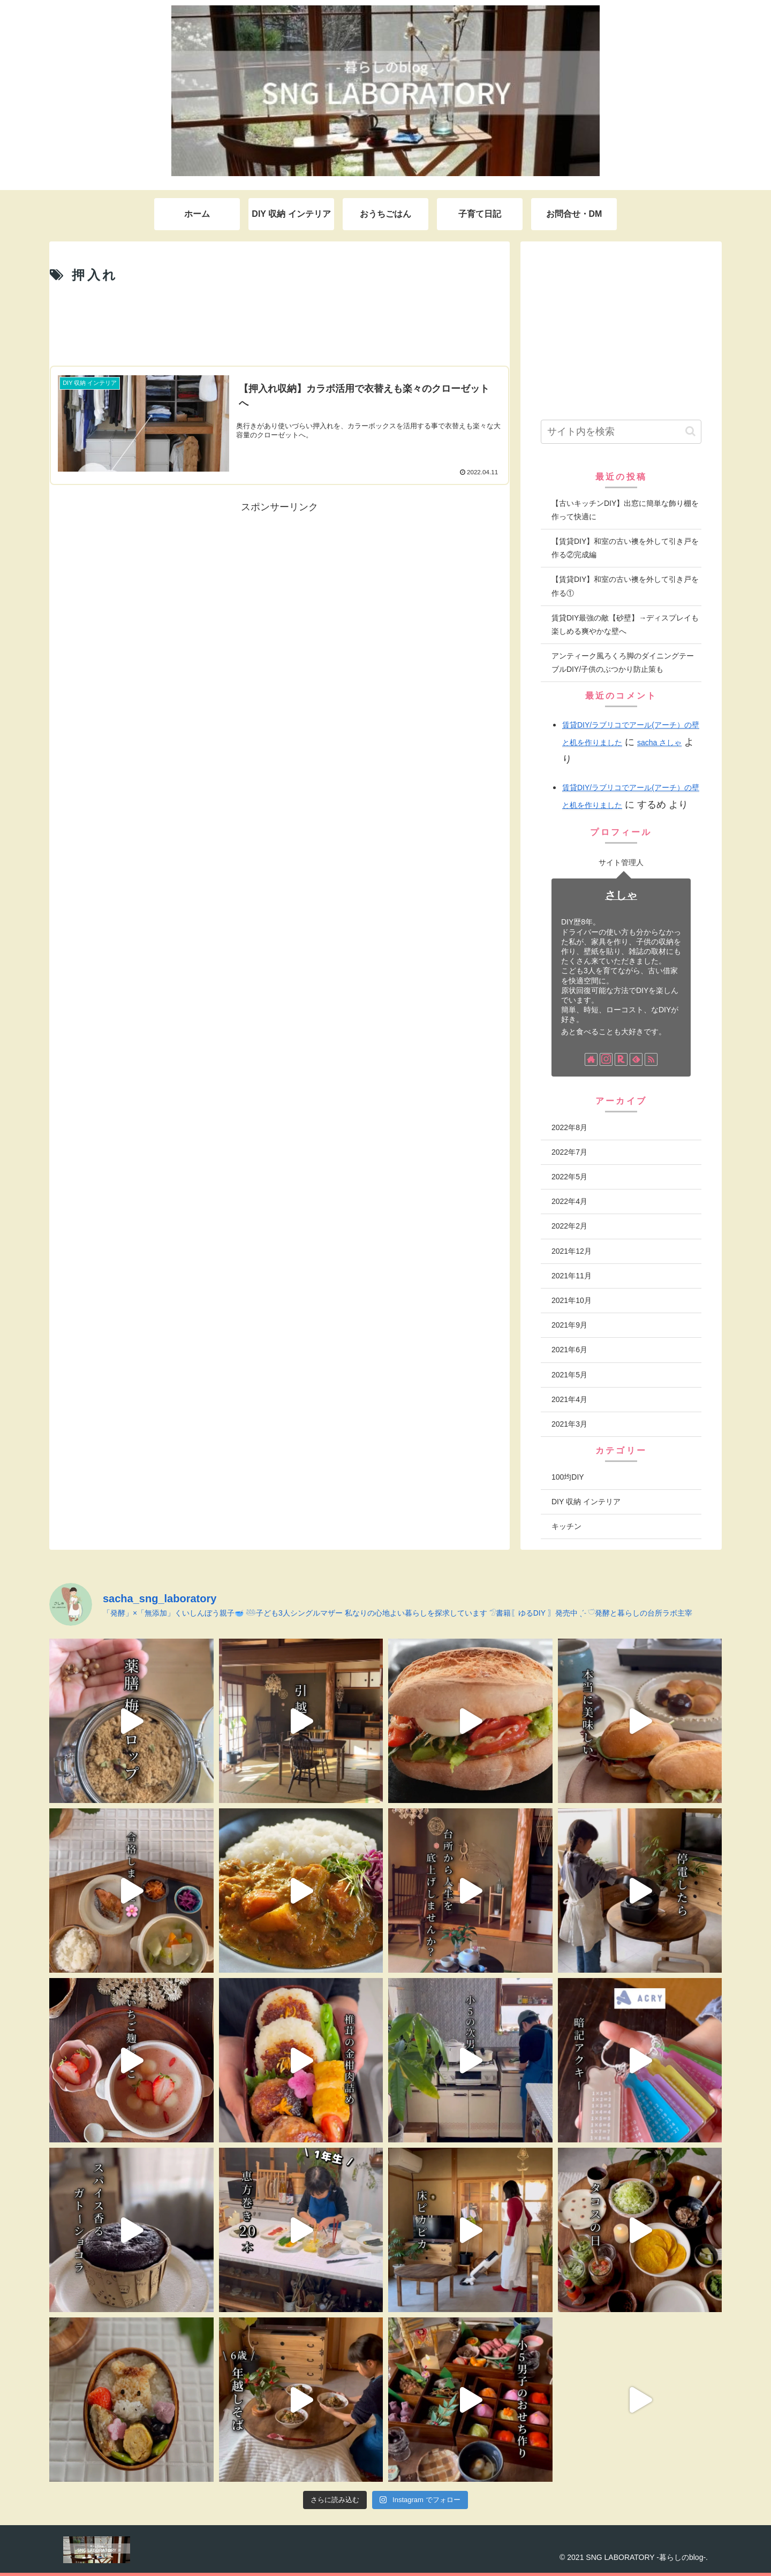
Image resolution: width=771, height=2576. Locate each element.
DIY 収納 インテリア (586, 1501)
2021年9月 (569, 1325)
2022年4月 (569, 1201)
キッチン (566, 1526)
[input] (621, 432)
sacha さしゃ (659, 742)
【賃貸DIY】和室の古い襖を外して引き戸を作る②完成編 (625, 548)
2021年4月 (569, 1399)
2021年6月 (569, 1349)
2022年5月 (569, 1176)
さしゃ (621, 895)
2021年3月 (569, 1424)
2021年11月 (571, 1275)
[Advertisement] (279, 324)
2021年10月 (571, 1300)
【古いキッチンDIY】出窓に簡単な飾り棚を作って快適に (625, 510)
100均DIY (567, 1477)
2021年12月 (571, 1251)
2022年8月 (569, 1127)
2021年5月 (569, 1374)
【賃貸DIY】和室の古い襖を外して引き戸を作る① (625, 586)
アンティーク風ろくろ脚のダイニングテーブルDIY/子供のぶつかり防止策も (622, 662)
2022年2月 (569, 1226)
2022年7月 (569, 1152)
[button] (690, 431)
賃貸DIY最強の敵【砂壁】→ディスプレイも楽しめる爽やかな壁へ (625, 624)
